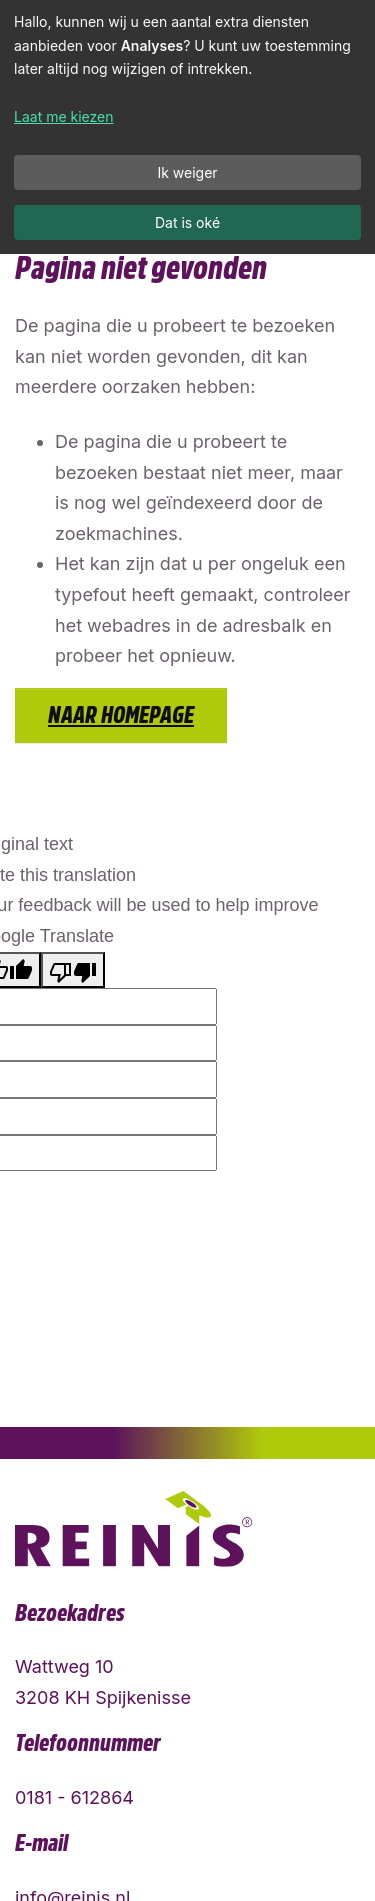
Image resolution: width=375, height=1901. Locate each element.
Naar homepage (121, 715)
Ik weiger (187, 172)
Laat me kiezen (64, 116)
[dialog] (187, 127)
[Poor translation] (73, 970)
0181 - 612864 (74, 1797)
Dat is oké (187, 222)
